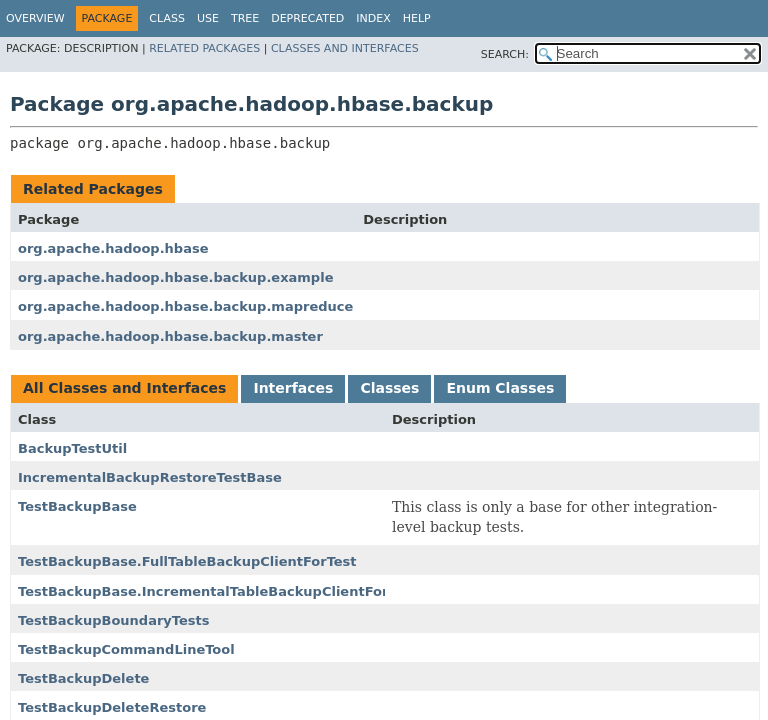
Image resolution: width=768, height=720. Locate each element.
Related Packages (204, 48)
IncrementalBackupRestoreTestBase (150, 477)
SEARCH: (505, 54)
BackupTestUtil (72, 448)
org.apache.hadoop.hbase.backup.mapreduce (185, 306)
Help (417, 18)
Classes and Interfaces (345, 48)
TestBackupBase (77, 506)
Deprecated (307, 18)
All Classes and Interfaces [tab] (124, 388)
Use (208, 18)
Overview (35, 18)
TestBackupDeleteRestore (112, 707)
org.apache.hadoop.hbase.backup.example (175, 277)
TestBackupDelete (83, 678)
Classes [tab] (389, 388)
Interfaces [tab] (293, 388)
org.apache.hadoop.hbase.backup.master (170, 336)
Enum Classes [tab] (500, 388)
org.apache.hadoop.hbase (113, 248)
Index (373, 18)
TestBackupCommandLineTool (126, 649)
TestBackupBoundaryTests (113, 620)
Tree (245, 18)
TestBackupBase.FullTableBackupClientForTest (187, 561)
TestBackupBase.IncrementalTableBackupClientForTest (218, 591)
